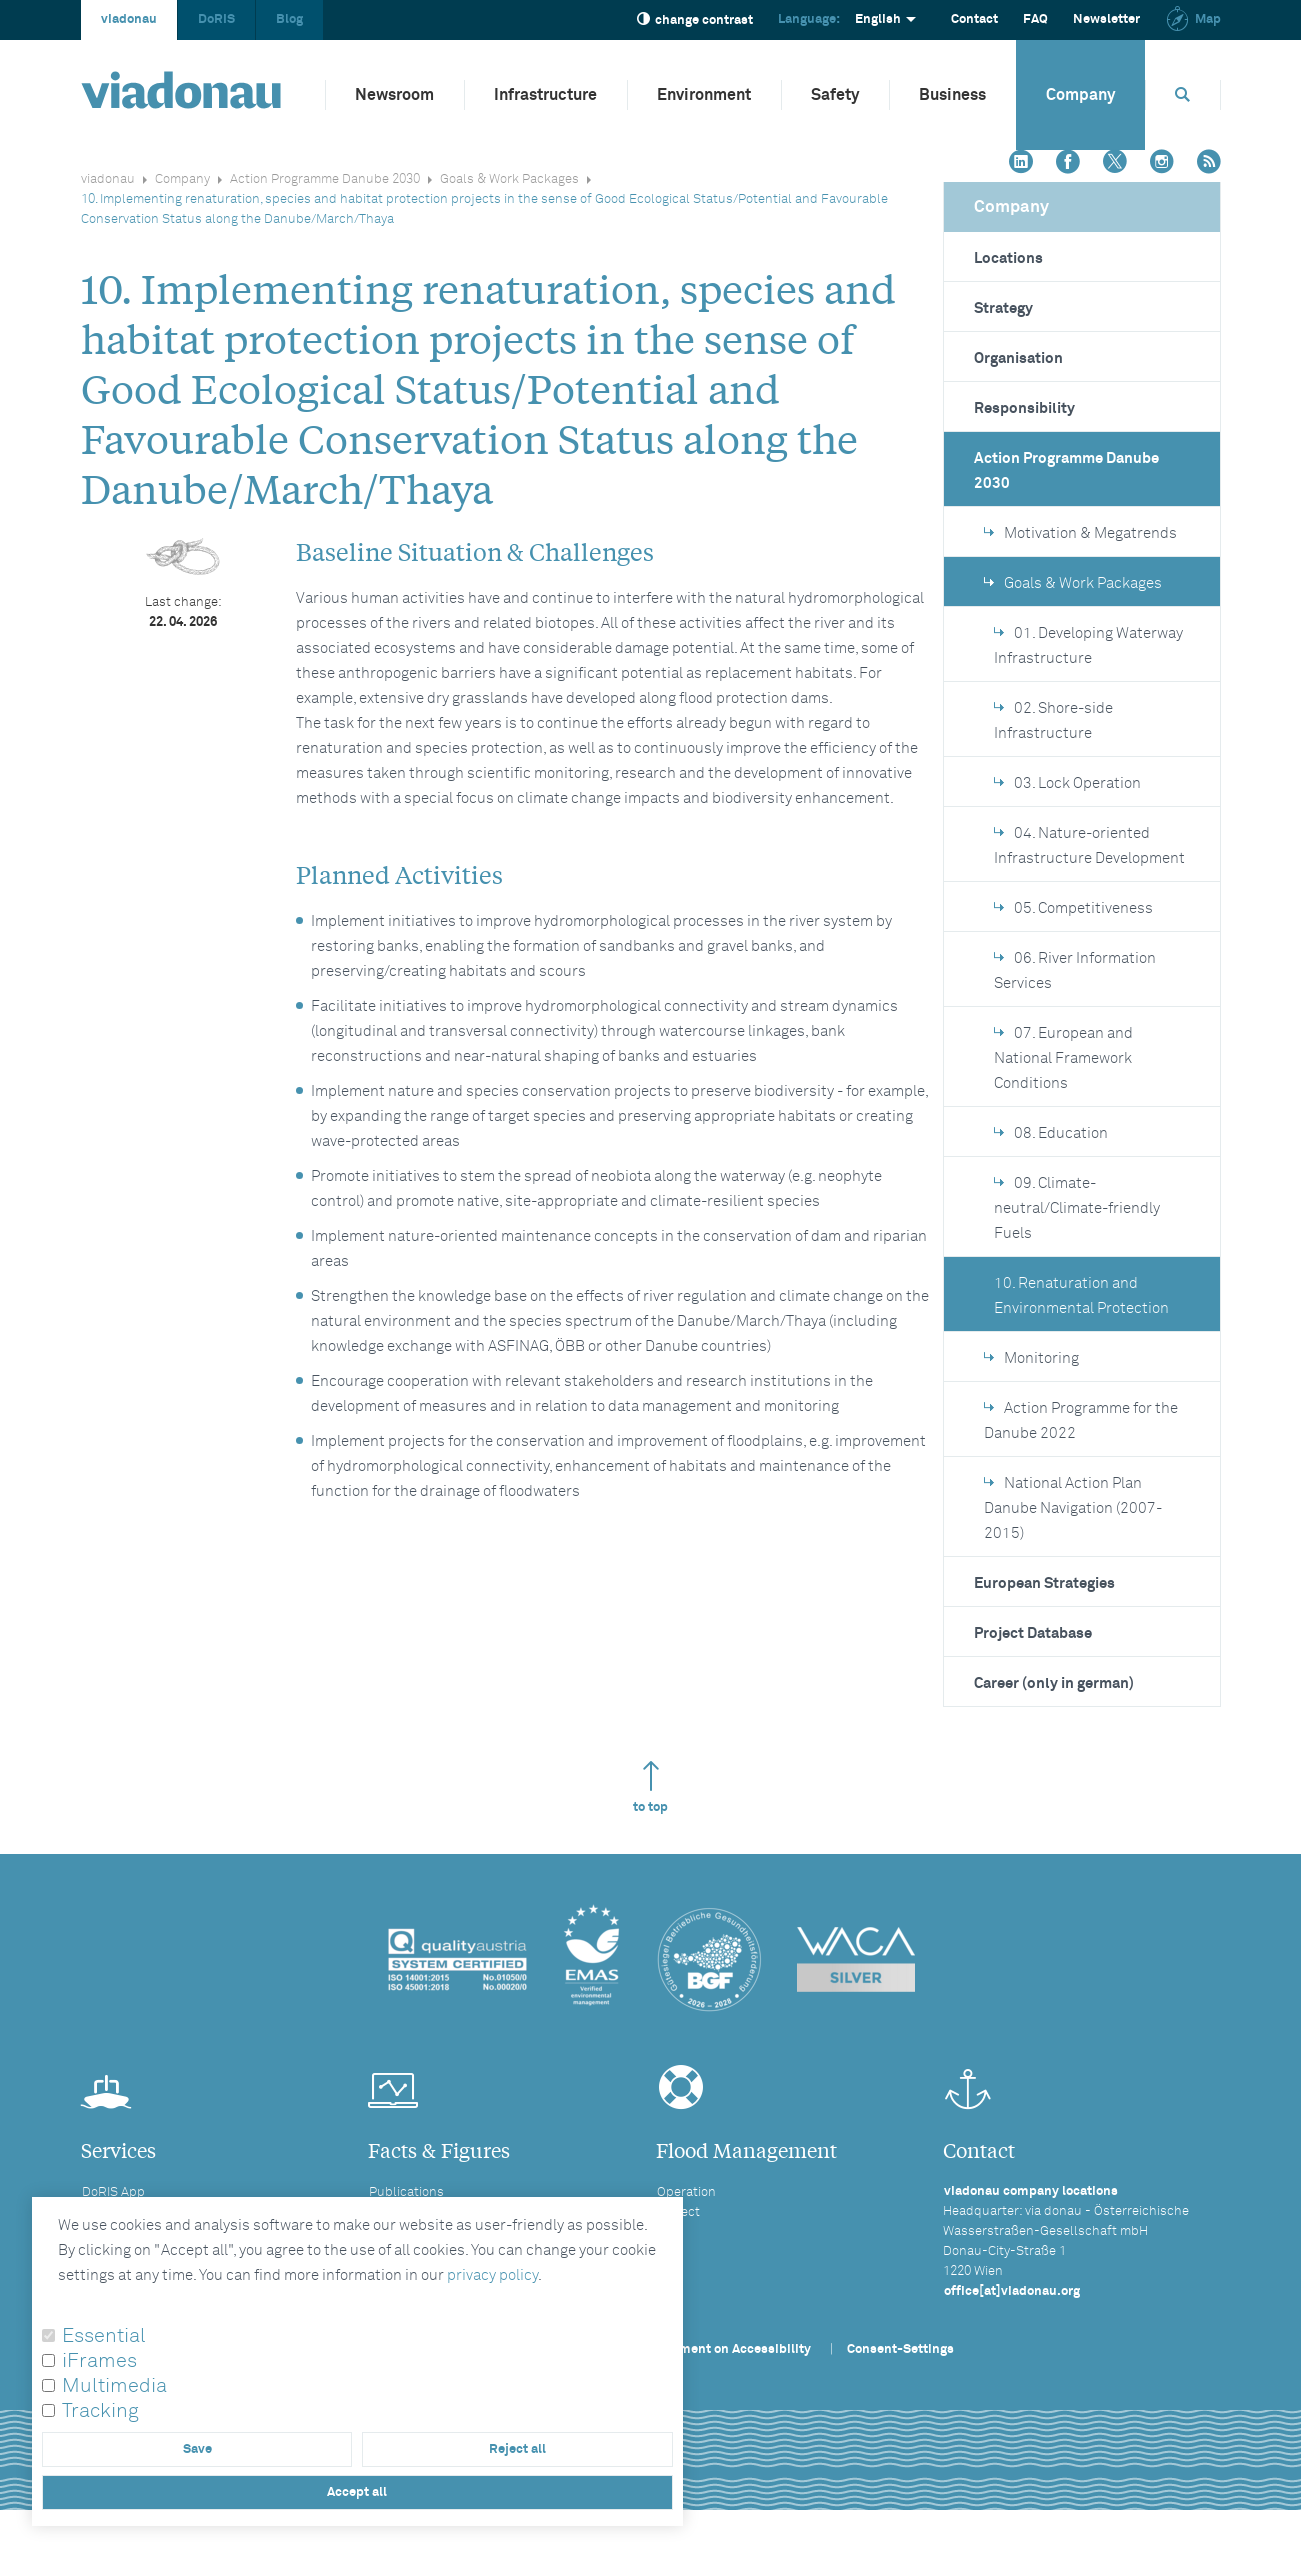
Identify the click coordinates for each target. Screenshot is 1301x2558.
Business (952, 95)
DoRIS (216, 19)
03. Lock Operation (1067, 783)
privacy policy (492, 2275)
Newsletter (1106, 19)
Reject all (517, 2449)
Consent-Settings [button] (900, 2349)
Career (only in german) (1054, 1683)
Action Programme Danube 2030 (325, 179)
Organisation (1018, 358)
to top (650, 1787)
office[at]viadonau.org (1012, 2291)
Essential (104, 2336)
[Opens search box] (1183, 94)
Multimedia (114, 2386)
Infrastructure (545, 95)
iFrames (99, 2361)
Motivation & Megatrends (1080, 533)
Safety (835, 95)
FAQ (1035, 19)
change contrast (695, 19)
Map (1193, 19)
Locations (1008, 258)
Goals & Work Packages (509, 179)
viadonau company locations (1031, 2191)
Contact (974, 19)
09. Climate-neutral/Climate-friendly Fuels (1077, 1208)
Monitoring (1031, 1358)
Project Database (1033, 1633)
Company (1080, 95)
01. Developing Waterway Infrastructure (1088, 646)
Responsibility (1024, 408)
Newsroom (394, 95)
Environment (704, 95)
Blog (289, 19)
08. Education (1051, 1133)
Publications (406, 2192)
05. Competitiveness (1073, 908)
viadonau (129, 19)
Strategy (1003, 308)
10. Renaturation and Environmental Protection (1081, 1296)
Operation (686, 2192)
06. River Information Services (1075, 971)
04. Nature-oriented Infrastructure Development (1089, 846)
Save (197, 2449)
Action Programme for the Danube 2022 (1081, 1421)
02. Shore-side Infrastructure (1053, 721)
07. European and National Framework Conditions (1063, 1058)
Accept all (357, 2492)
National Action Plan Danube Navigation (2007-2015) (1073, 1508)
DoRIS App (113, 2192)
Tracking (100, 2411)
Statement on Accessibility (729, 2349)
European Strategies (1044, 1583)
